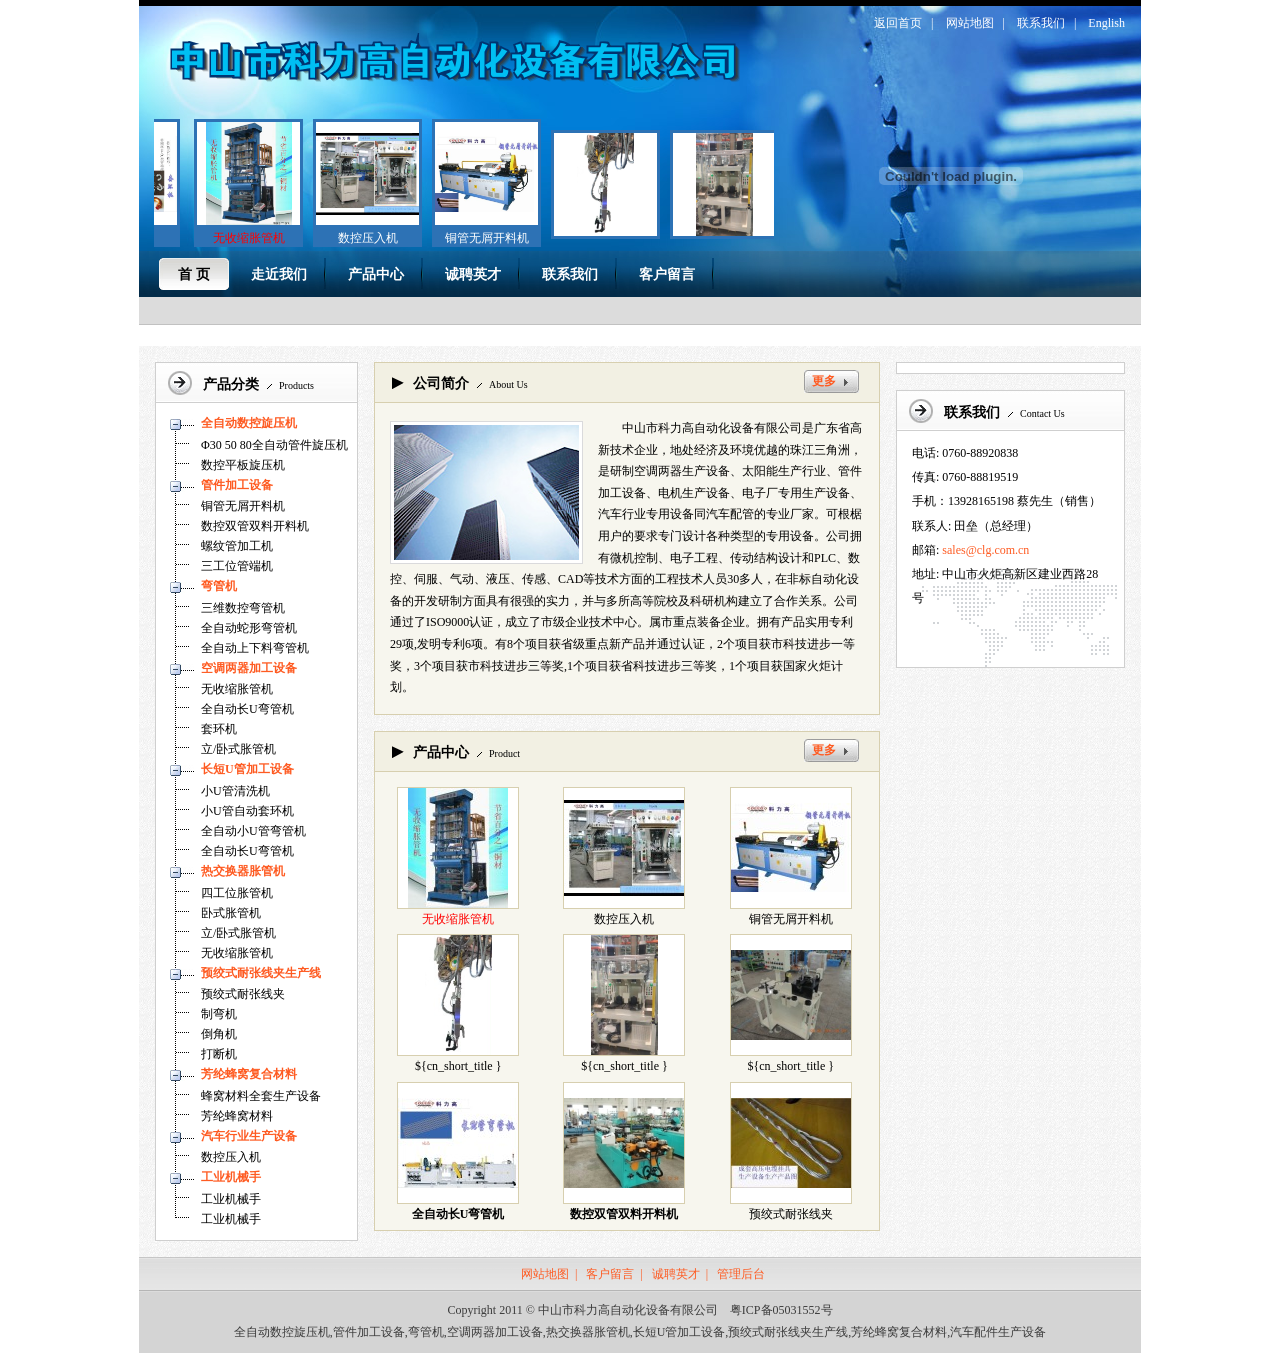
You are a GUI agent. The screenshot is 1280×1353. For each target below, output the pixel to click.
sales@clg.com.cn (985, 550)
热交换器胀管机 (243, 871)
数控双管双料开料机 (255, 526)
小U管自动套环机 (247, 811)
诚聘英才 (676, 1274)
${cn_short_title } (458, 1066)
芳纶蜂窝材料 (237, 1116)
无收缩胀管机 (237, 689)
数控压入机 (362, 238)
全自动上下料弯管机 (255, 648)
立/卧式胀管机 (238, 749)
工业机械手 (231, 1177)
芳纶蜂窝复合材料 (249, 1074)
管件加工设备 (237, 485)
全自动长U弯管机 (247, 709)
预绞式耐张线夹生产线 (261, 973)
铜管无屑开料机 (481, 238)
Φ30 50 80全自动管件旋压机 (274, 445)
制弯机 (219, 1014)
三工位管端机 (237, 566)
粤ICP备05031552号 (781, 1310)
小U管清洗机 (235, 791)
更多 (824, 381)
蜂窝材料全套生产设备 (261, 1096)
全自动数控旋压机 (249, 423)
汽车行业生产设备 (249, 1136)
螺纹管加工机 (237, 546)
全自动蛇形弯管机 (249, 628)
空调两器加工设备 (249, 668)
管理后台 (741, 1274)
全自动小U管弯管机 (253, 831)
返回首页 (898, 23)
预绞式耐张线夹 (243, 994)
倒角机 (219, 1034)
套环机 (219, 729)
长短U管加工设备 (247, 769)
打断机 (219, 1054)
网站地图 (970, 23)
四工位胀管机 (237, 893)
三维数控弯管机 (243, 608)
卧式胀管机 (231, 913)
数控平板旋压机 (243, 465)
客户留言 (610, 1274)
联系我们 (1041, 23)
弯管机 (219, 586)
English (1106, 23)
